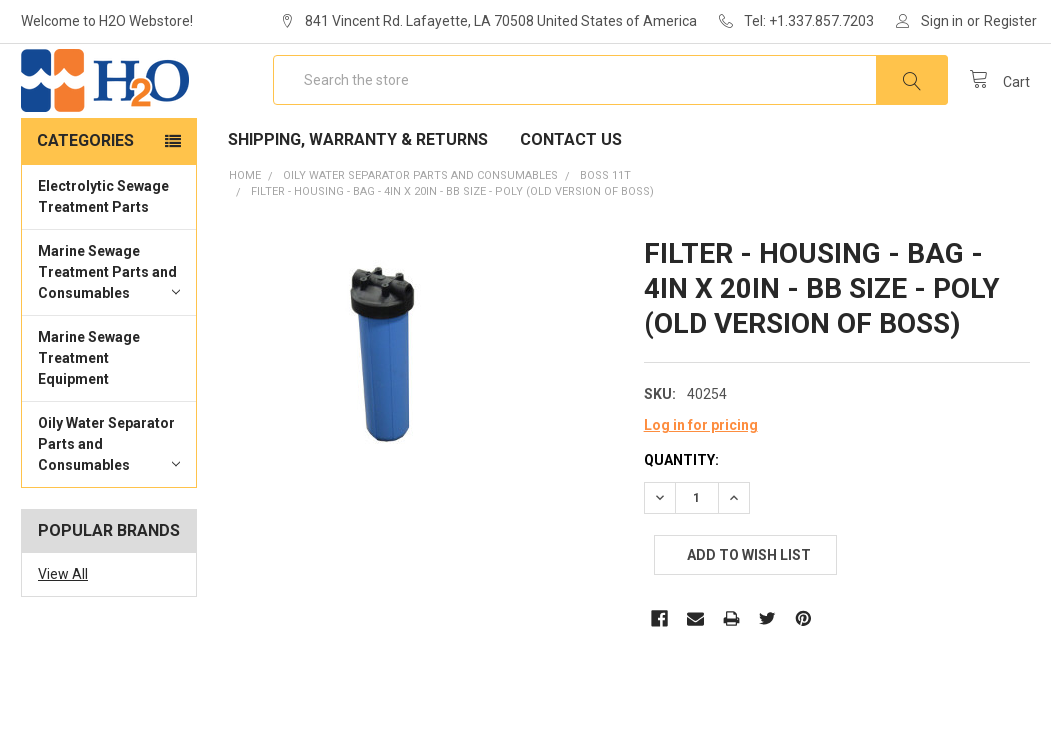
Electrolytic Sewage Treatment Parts (103, 250)
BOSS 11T (605, 229)
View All (63, 628)
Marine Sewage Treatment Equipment (89, 412)
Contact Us (571, 193)
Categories (85, 194)
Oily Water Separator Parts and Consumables (109, 498)
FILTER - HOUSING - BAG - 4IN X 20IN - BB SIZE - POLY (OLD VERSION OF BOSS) (452, 245)
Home (245, 229)
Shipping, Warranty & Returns (358, 193)
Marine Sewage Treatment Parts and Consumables (109, 326)
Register (1010, 21)
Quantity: (681, 514)
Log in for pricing (701, 479)
